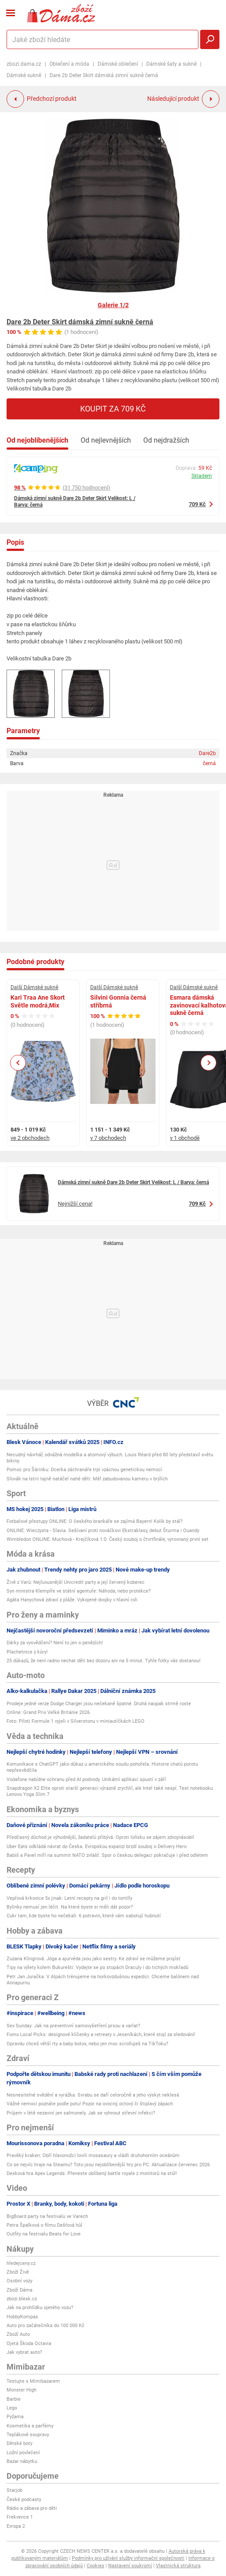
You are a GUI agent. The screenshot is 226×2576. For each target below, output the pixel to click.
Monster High (21, 2390)
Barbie (14, 2399)
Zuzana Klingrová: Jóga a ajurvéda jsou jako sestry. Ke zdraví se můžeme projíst (93, 1959)
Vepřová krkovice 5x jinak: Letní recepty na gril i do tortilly (69, 1898)
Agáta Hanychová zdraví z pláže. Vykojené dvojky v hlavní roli (72, 1600)
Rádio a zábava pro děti (32, 2508)
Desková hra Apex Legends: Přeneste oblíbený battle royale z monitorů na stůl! (92, 2173)
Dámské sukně (24, 75)
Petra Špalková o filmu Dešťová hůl (44, 2225)
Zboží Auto (18, 2334)
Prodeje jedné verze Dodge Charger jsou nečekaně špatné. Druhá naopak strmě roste (99, 1704)
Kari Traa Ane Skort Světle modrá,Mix (38, 1001)
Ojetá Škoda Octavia (29, 2343)
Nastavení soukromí (130, 2566)
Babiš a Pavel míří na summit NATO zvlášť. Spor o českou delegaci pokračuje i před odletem (107, 1855)
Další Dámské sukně (34, 987)
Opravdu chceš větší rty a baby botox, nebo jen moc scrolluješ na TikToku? (87, 2044)
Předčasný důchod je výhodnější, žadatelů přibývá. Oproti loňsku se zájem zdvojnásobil (100, 1837)
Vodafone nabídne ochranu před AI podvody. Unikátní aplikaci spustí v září (86, 1779)
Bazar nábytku (22, 2461)
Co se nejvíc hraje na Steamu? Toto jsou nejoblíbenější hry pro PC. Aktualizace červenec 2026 (108, 2165)
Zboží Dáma (19, 2290)
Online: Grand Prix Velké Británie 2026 (48, 1712)
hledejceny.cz (21, 2263)
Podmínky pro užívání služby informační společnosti (128, 2558)
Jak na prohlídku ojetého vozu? (40, 2307)
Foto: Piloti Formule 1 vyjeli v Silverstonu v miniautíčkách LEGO (76, 1721)
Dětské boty (19, 2443)
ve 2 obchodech (30, 1138)
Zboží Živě (18, 2272)
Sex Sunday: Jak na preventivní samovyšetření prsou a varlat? (73, 2026)
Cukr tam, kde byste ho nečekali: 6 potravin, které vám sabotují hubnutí (84, 1916)
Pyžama (15, 2417)
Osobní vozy (19, 2281)
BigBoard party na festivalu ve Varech (47, 2216)
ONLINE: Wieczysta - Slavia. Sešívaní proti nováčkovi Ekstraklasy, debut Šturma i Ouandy (103, 1530)
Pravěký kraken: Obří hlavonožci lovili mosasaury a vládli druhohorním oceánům (93, 2155)
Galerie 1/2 (113, 305)
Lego (12, 2408)
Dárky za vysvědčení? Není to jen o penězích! (55, 1643)
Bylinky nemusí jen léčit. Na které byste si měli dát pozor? (70, 1907)
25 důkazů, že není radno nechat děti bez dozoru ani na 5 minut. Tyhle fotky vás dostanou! (104, 1661)
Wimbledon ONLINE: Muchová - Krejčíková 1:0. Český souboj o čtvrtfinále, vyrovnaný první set (107, 1539)
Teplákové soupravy (28, 2435)
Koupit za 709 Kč (113, 408)
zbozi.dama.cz (24, 64)
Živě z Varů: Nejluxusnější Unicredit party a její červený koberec (76, 1582)
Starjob (14, 2490)
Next (208, 1063)
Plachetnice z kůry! (27, 1652)
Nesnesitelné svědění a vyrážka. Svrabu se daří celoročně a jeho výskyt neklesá (93, 2095)
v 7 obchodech (108, 1138)
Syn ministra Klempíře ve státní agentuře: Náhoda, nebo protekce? (79, 1591)
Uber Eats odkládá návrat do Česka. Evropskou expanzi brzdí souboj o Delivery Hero (97, 1846)
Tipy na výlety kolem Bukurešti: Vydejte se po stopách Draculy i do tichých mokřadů (97, 1967)
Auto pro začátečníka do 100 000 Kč (46, 2325)
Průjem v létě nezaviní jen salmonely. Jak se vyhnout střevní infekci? (81, 2113)
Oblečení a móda (69, 64)
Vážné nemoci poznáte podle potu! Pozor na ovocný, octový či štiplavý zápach (90, 2104)
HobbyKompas (22, 2317)
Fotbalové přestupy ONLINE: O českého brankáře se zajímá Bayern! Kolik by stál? (95, 1521)
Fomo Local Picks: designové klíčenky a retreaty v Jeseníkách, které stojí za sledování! (101, 2034)
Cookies (95, 2566)
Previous (18, 1063)
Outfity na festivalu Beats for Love (44, 2234)
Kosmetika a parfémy (30, 2426)
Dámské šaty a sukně (171, 64)
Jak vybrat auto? (24, 2352)
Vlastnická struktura (178, 2566)
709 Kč (197, 504)
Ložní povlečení (23, 2452)
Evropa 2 (16, 2526)
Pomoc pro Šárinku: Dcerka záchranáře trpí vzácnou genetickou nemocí (84, 1470)
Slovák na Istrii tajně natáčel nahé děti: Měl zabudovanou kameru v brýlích (87, 1479)
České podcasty (24, 2499)
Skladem (201, 476)
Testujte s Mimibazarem (33, 2381)
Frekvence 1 (20, 2517)
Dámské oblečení (118, 64)
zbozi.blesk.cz (22, 2299)
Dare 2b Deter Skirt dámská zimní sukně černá (80, 322)
